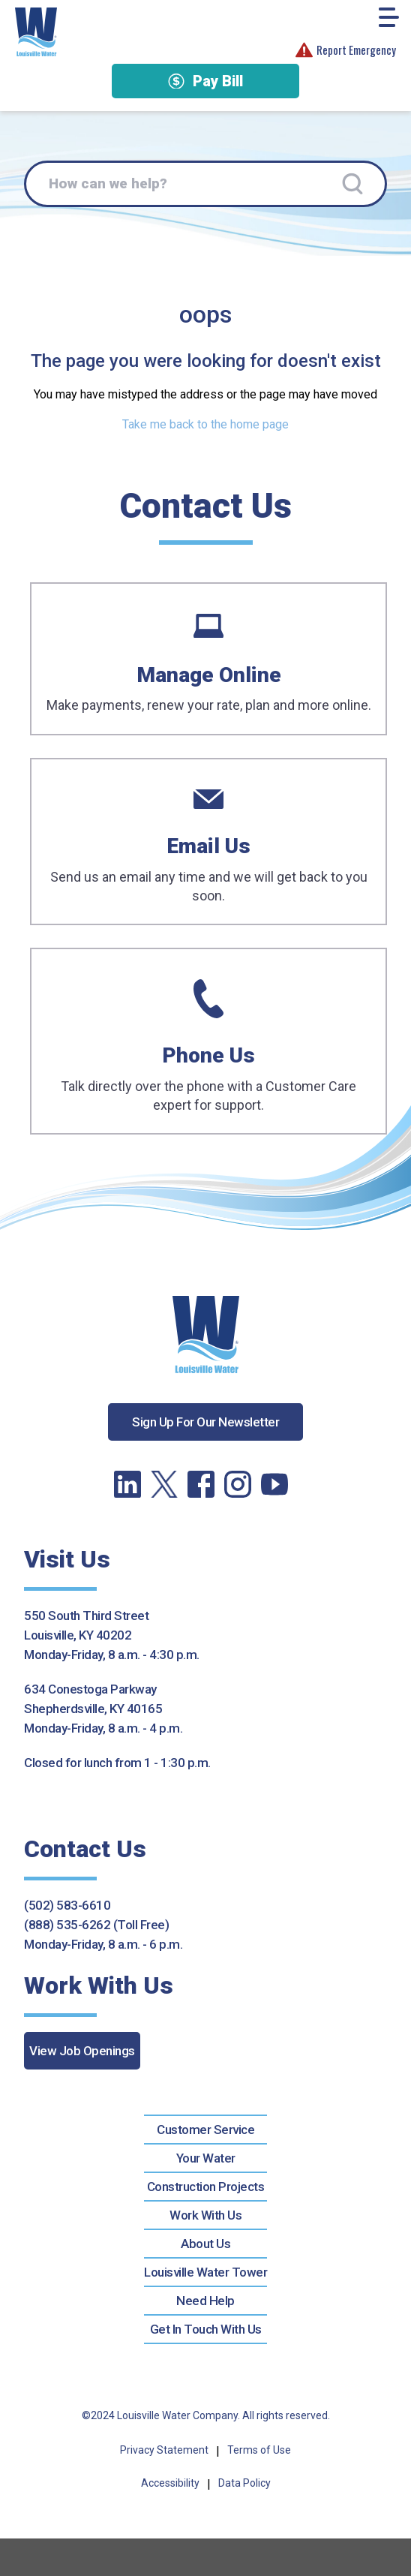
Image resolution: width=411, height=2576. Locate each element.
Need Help (205, 2300)
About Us (205, 2243)
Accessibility (170, 2483)
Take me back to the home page (205, 424)
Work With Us (206, 2215)
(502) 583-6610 (67, 1905)
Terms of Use (259, 2450)
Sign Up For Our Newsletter (205, 1421)
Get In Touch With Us (206, 2329)
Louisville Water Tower (205, 2272)
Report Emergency (346, 50)
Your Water (206, 2158)
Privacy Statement (164, 2450)
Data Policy (244, 2483)
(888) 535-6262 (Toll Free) (96, 1924)
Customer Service (205, 2129)
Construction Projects (206, 2186)
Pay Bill (205, 81)
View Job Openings (82, 2050)
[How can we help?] (205, 184)
